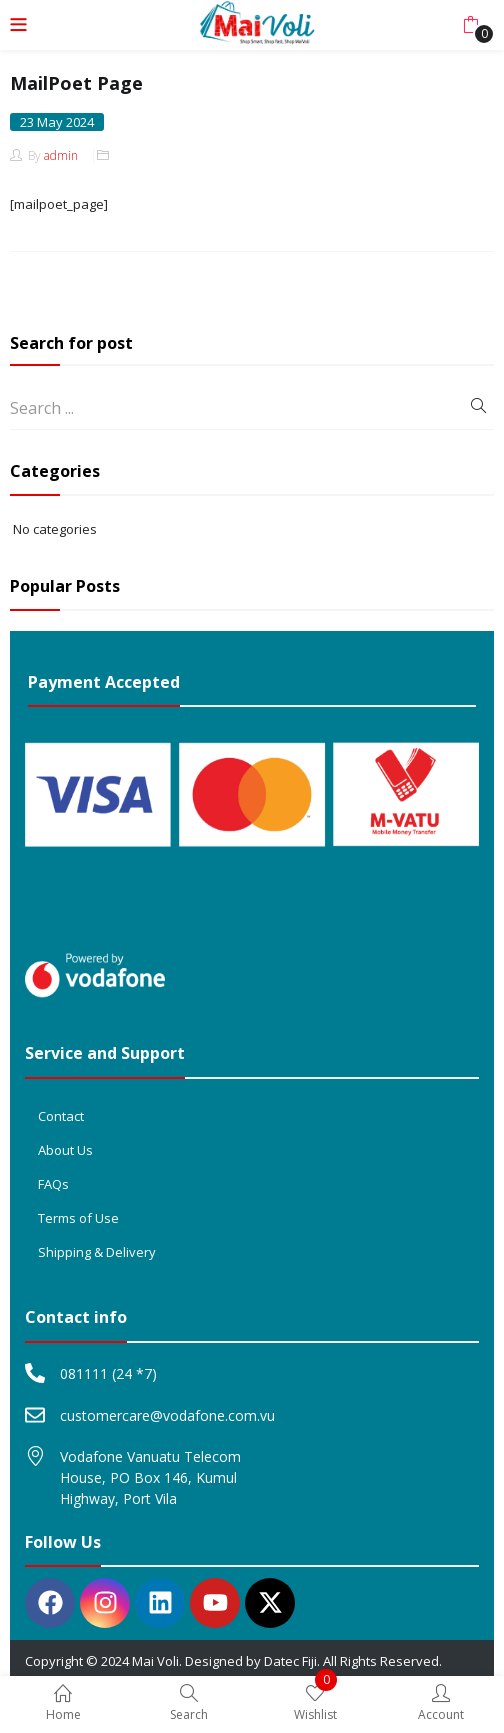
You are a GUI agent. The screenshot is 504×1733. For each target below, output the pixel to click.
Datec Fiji (290, 1661)
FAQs (53, 1184)
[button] (470, 25)
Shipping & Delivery (97, 1252)
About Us (65, 1150)
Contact (61, 1116)
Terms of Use (78, 1218)
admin (61, 155)
